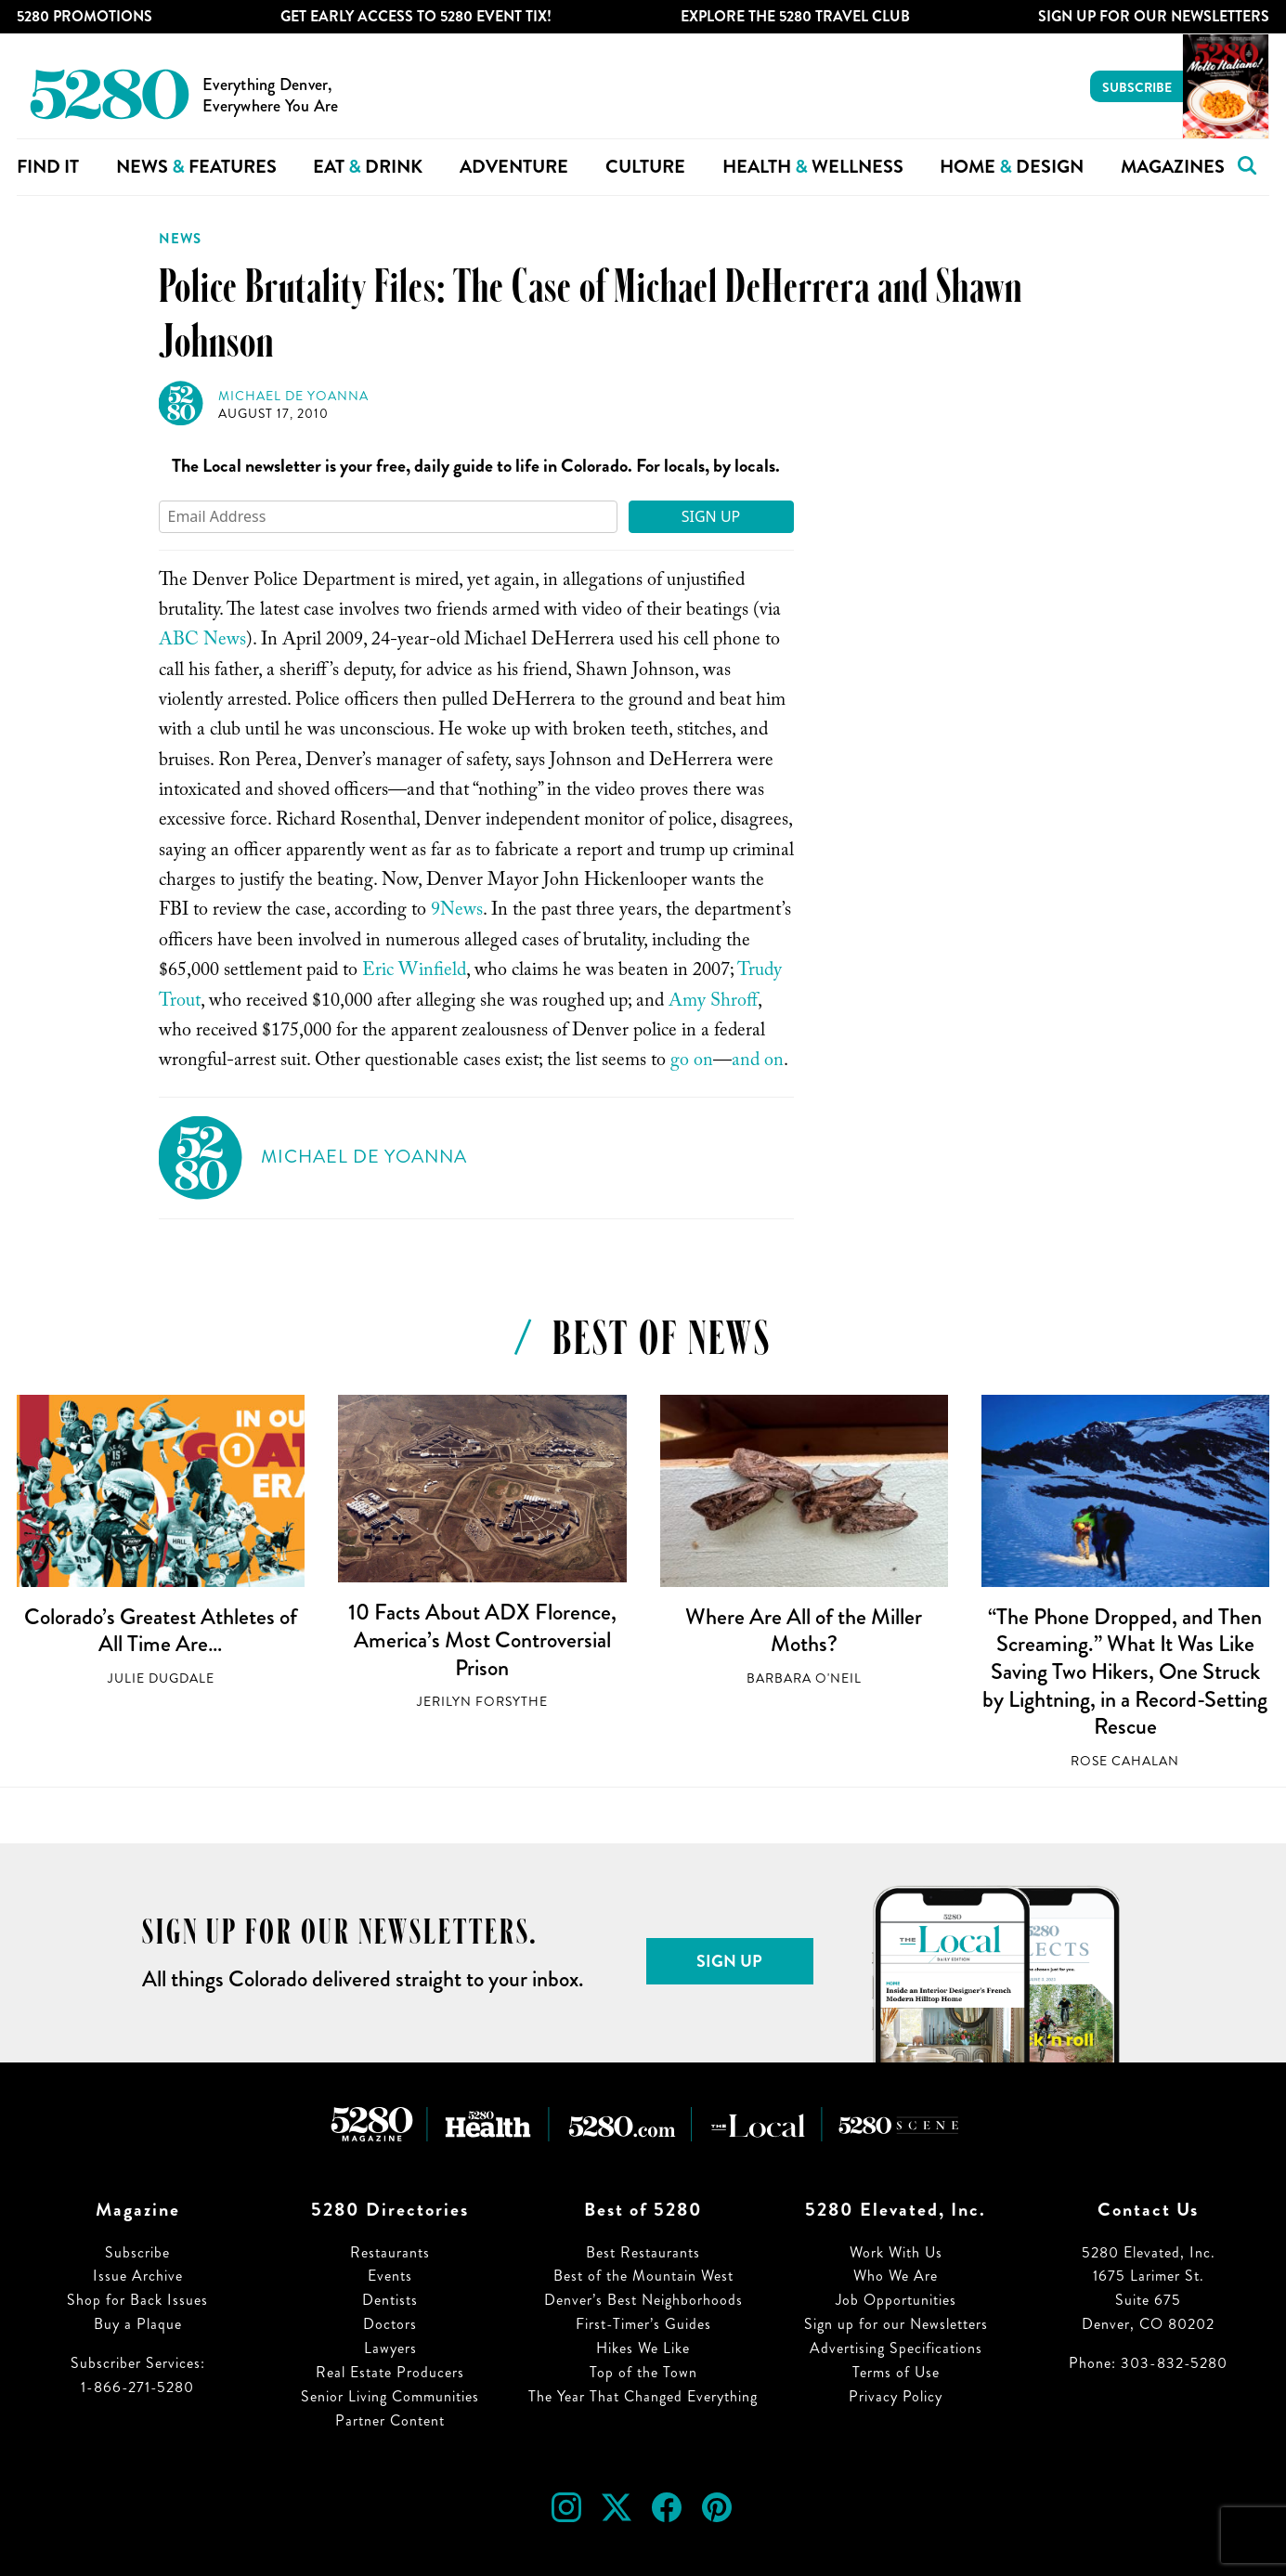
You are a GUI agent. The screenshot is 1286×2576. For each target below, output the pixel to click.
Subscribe (1137, 87)
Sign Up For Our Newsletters (1153, 16)
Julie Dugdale (161, 1678)
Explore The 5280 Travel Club (795, 16)
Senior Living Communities (390, 2396)
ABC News (202, 641)
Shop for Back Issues (137, 2299)
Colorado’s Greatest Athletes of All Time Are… (160, 1630)
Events (390, 2275)
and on (758, 1062)
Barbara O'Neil (804, 1678)
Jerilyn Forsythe (482, 1702)
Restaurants (390, 2252)
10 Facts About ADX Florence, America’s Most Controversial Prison (482, 1639)
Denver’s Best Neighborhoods (643, 2299)
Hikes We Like (643, 2348)
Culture (645, 166)
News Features (196, 166)
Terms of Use (896, 2372)
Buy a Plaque (138, 2324)
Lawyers (390, 2348)
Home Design (1012, 166)
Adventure (514, 166)
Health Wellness (812, 166)
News (180, 238)
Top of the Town (643, 2372)
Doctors (390, 2324)
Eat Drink (367, 166)
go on (691, 1062)
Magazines (1173, 166)
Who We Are (895, 2275)
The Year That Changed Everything (643, 2396)
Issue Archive (138, 2275)
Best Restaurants (643, 2252)
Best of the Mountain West (643, 2275)
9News (457, 912)
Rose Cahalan (1125, 1761)
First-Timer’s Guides (643, 2324)
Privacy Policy (895, 2396)
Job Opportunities (896, 2299)
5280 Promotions (84, 16)
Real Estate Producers (390, 2372)
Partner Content (390, 2420)
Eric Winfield (414, 972)
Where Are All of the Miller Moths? (803, 1630)
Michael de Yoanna (293, 396)
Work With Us (896, 2252)
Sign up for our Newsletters (896, 2324)
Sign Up (711, 516)
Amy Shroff (713, 1003)
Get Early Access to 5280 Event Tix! (416, 16)
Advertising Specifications (896, 2348)
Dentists (390, 2299)
